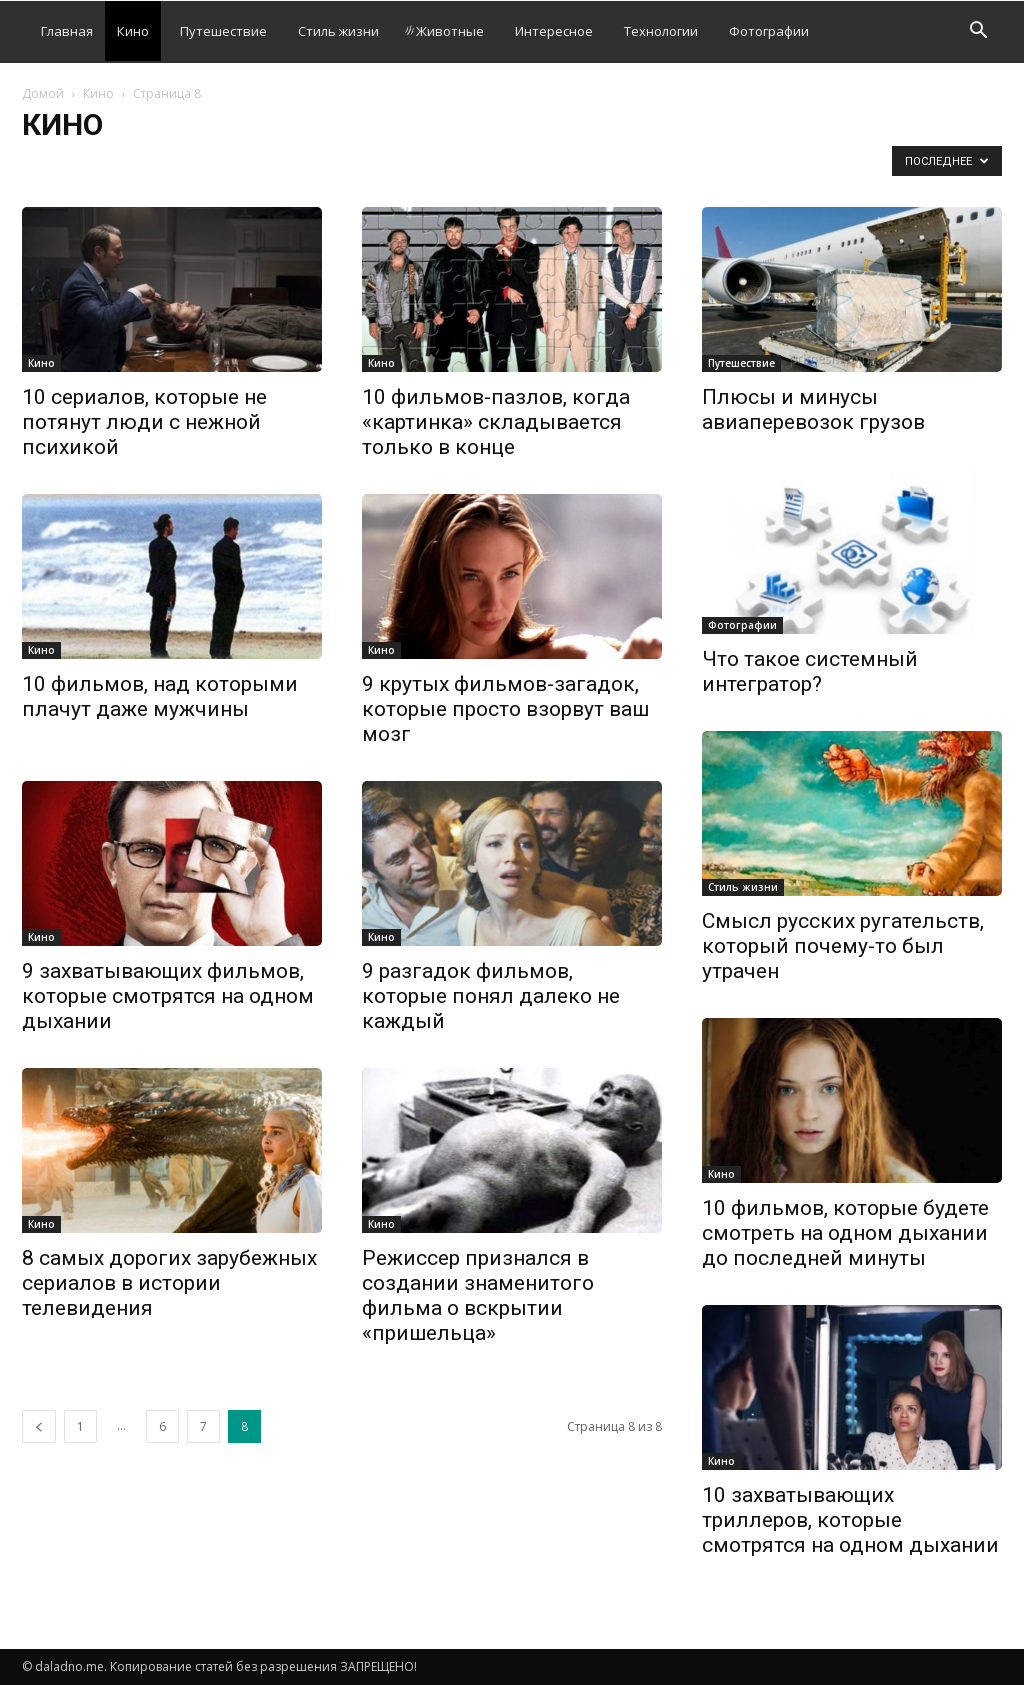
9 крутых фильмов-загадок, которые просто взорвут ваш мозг (505, 709)
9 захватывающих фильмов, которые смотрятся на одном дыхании (168, 996)
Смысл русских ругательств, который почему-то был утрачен (843, 946)
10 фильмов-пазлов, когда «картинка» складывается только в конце (496, 422)
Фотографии (769, 31)
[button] (978, 32)
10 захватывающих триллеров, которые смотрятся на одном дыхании (850, 1520)
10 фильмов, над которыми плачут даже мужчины (160, 696)
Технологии (661, 31)
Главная (67, 31)
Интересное (554, 31)
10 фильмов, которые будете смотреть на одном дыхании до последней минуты (845, 1233)
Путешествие (223, 31)
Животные (443, 31)
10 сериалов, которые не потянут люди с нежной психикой (144, 422)
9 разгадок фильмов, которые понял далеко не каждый (491, 996)
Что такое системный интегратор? (810, 671)
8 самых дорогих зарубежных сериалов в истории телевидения (169, 1283)
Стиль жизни (338, 31)
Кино (133, 31)
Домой (43, 93)
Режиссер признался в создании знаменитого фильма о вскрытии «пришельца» (478, 1295)
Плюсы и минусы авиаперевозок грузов (813, 409)
